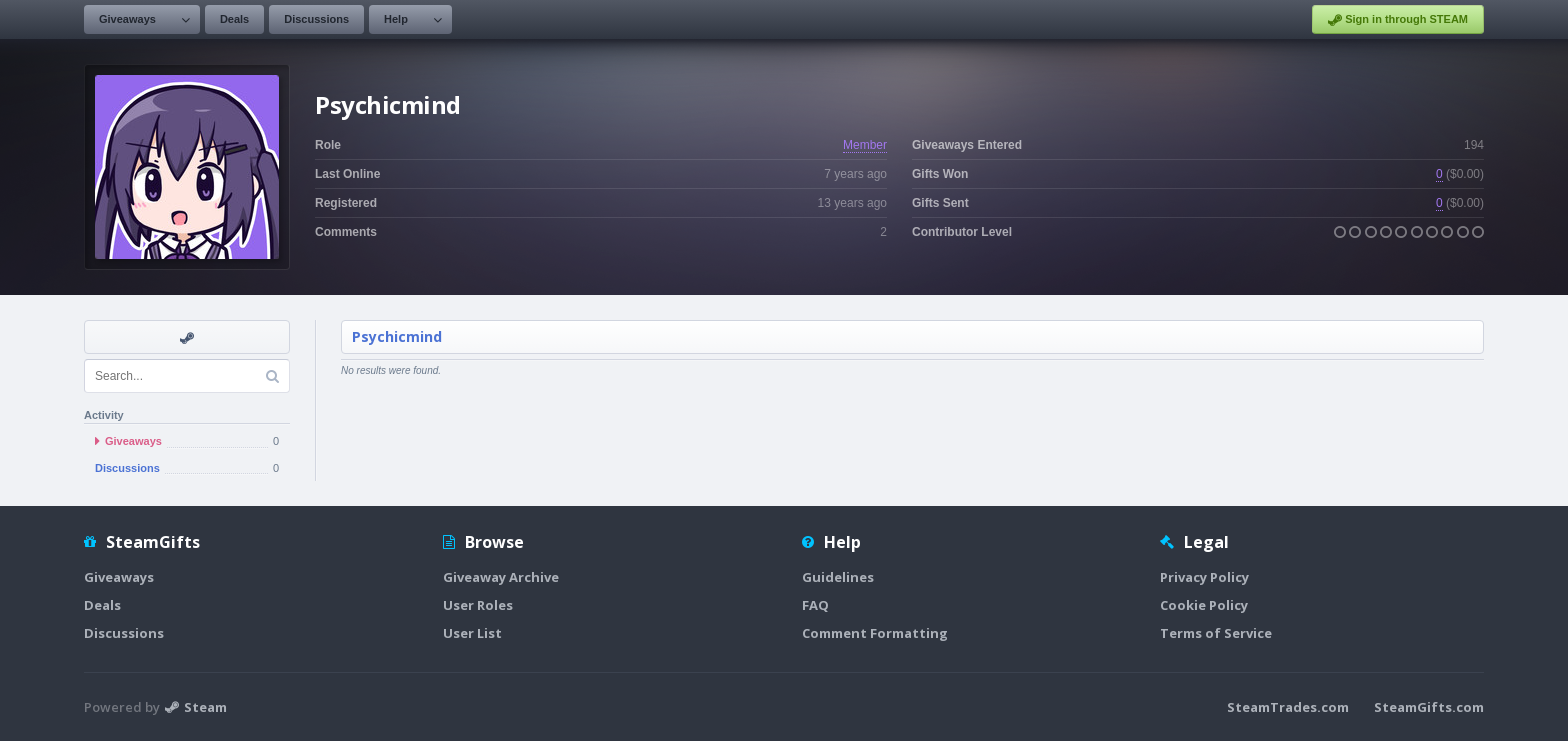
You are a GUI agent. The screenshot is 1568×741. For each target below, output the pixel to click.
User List (472, 633)
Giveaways (127, 19)
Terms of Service (1216, 633)
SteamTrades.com (1288, 707)
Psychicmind (397, 336)
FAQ (815, 605)
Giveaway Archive (501, 577)
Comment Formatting (875, 633)
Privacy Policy (1204, 577)
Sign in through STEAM (1398, 20)
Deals (234, 19)
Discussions (316, 19)
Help (396, 19)
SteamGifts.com (1429, 707)
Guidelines (838, 577)
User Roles (478, 605)
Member (865, 145)
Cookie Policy (1204, 605)
